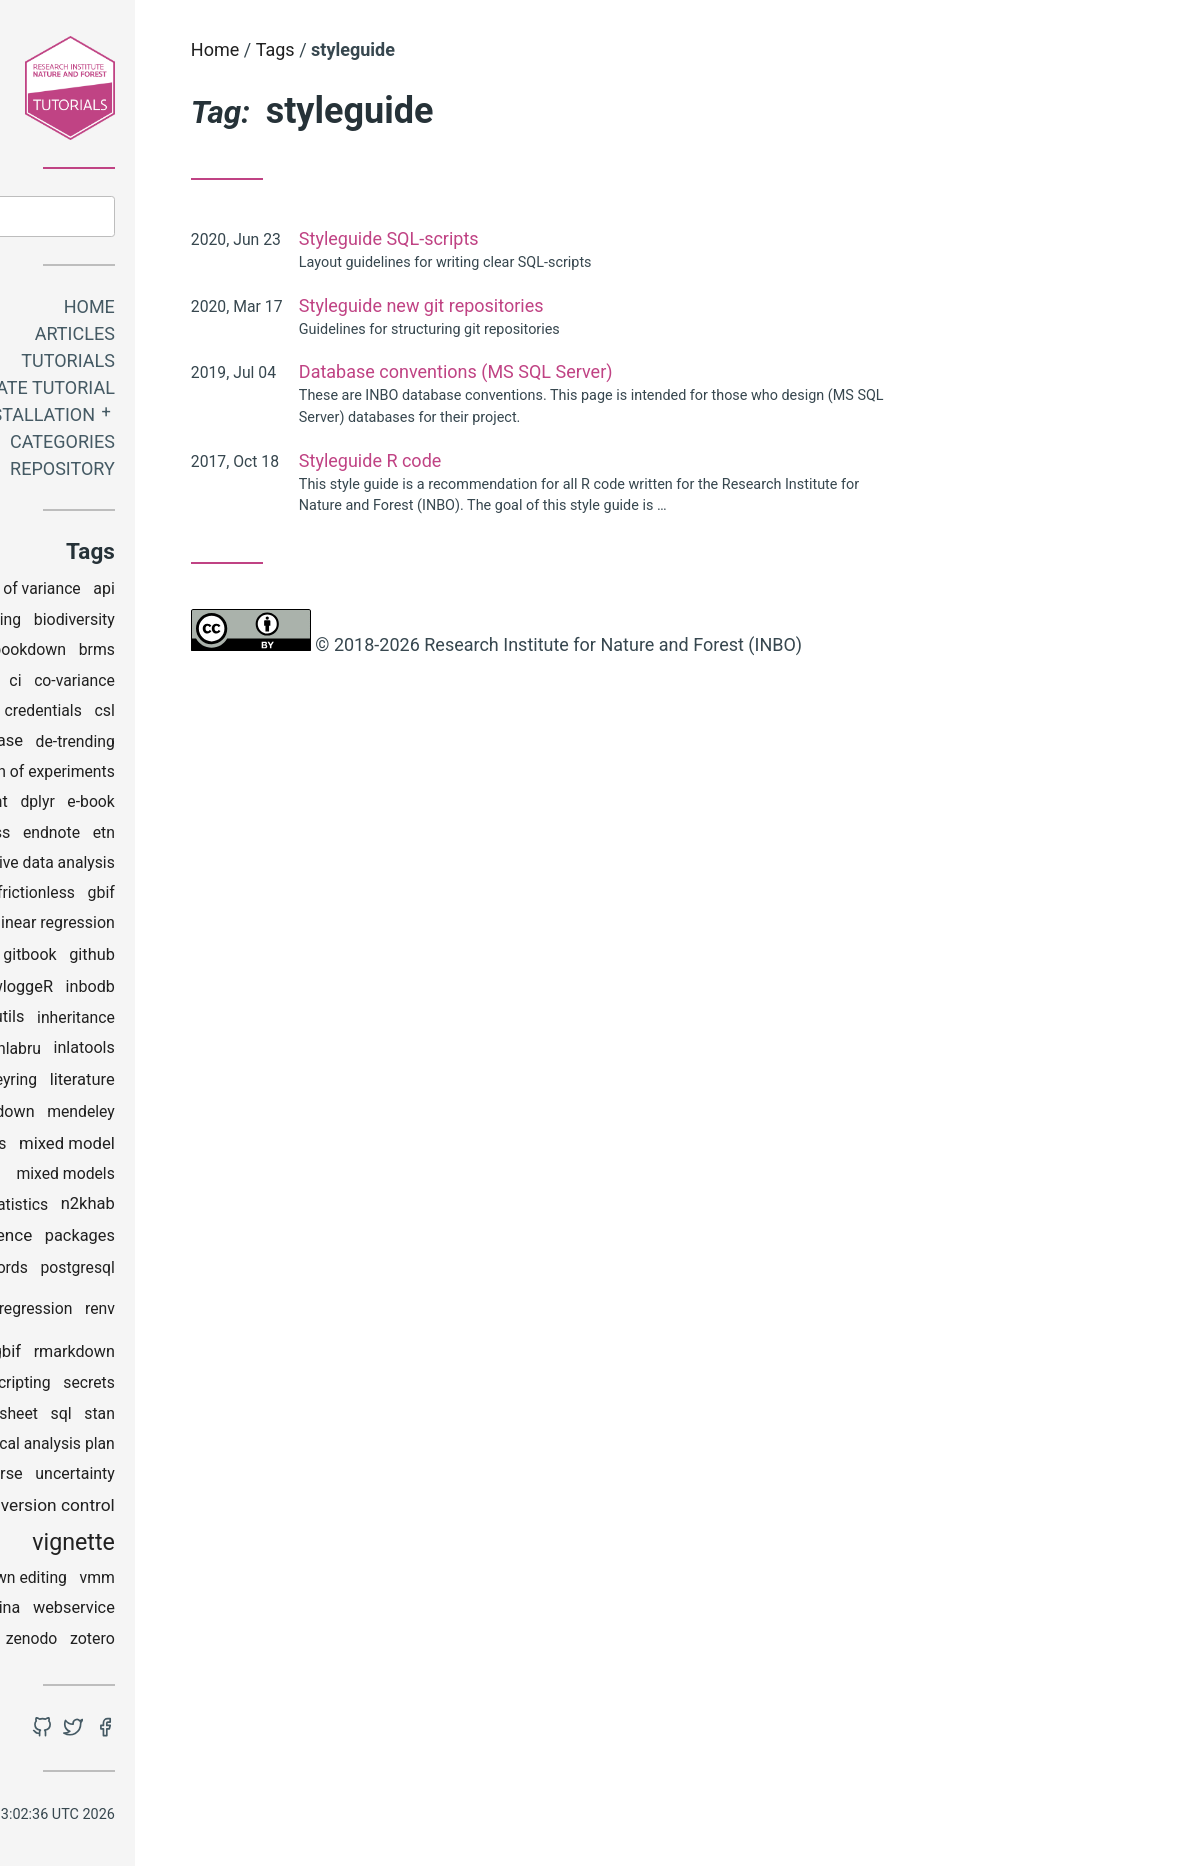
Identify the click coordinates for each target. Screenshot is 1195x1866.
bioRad (120, 653)
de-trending (240, 744)
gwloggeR (182, 989)
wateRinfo (89, 1611)
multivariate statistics (137, 1208)
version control (223, 1508)
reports (113, 1354)
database (154, 744)
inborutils (156, 1020)
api (270, 592)
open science (147, 1239)
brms (262, 653)
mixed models (231, 1177)
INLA (127, 1051)
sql (226, 1416)
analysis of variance (176, 592)
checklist (130, 683)
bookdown (194, 653)
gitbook (195, 958)
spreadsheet (159, 1417)
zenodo (197, 1642)
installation (96, 1083)
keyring (177, 1083)
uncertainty (241, 1477)
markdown (162, 1115)
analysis (64, 592)
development (126, 805)
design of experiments (202, 775)
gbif (266, 896)
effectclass (136, 835)
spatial (80, 1417)
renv (265, 1312)
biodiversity (239, 623)
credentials (208, 714)
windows (127, 1642)
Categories (227, 445)
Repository (227, 472)
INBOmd (78, 1020)
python (104, 1312)
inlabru (182, 1051)
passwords (154, 1270)
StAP (86, 1447)
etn (269, 836)
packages (245, 1239)
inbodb (255, 990)
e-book (257, 805)
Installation (197, 418)
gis (112, 957)
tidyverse (155, 1477)
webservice (239, 1611)
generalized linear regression (178, 926)
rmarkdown (239, 1354)
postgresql (243, 1270)
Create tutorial (204, 391)
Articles (240, 337)
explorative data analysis (194, 866)
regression (201, 1312)
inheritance (241, 1021)
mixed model (232, 1147)
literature (247, 1082)
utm (140, 1509)
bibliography (79, 623)
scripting (185, 1386)
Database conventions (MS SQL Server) (621, 371)
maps (90, 1115)
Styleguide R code (535, 460)
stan (264, 1417)
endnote (216, 836)
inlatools (249, 1051)
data (91, 744)
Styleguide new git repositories (586, 305)
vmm (262, 1581)
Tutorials (233, 364)
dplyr (203, 805)
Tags (440, 49)
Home (254, 310)
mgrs (153, 1146)
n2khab (253, 1207)
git (146, 958)
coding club (116, 714)
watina (162, 1611)
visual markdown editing (147, 1581)
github (257, 957)
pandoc (77, 1270)
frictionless (201, 896)
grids (116, 990)
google (62, 990)
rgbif (169, 1355)
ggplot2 (60, 958)
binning (160, 623)
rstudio (116, 1385)
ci (180, 683)
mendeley (246, 1115)
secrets (254, 1386)
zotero (257, 1642)
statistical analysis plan (198, 1447)
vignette (238, 1546)
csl (270, 714)
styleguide (73, 1477)
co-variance (239, 683)
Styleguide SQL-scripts (554, 238)
